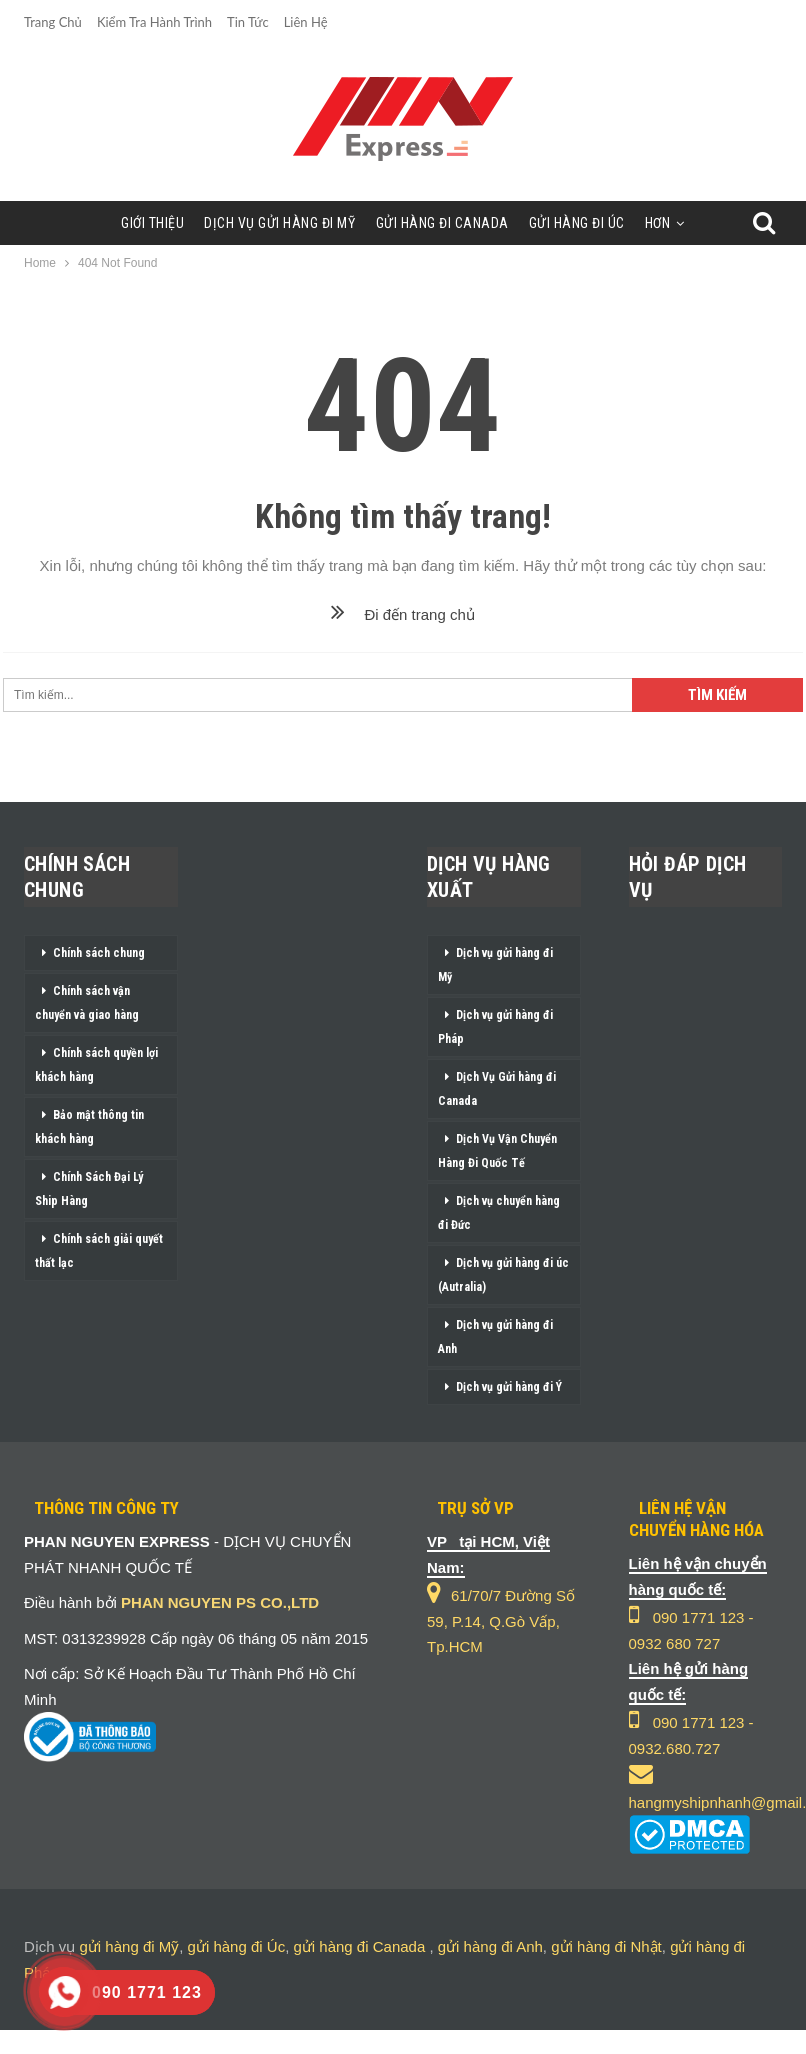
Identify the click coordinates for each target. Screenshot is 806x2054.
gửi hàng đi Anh (490, 1946)
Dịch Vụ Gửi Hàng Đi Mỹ (279, 223)
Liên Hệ (306, 22)
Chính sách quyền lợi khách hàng (96, 1065)
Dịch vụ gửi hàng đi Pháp (495, 1027)
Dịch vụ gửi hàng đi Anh (495, 1337)
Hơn (658, 223)
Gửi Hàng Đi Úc (577, 223)
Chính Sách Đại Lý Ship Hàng (89, 1189)
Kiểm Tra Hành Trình (154, 22)
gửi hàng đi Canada (359, 1946)
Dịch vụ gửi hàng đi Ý (509, 1387)
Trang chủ (53, 22)
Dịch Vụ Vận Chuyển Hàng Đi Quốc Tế (497, 1151)
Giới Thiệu (152, 223)
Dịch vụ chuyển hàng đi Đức (499, 1213)
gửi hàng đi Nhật (606, 1946)
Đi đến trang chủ (403, 614)
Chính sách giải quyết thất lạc (99, 1251)
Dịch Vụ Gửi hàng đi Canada (497, 1089)
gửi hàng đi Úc (237, 1946)
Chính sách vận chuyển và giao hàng (87, 1003)
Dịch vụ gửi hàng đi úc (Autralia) (503, 1275)
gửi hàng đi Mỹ (130, 1946)
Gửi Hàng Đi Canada (442, 223)
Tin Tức (248, 22)
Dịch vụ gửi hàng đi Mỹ (495, 965)
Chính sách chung (99, 953)
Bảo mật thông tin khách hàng (89, 1127)
